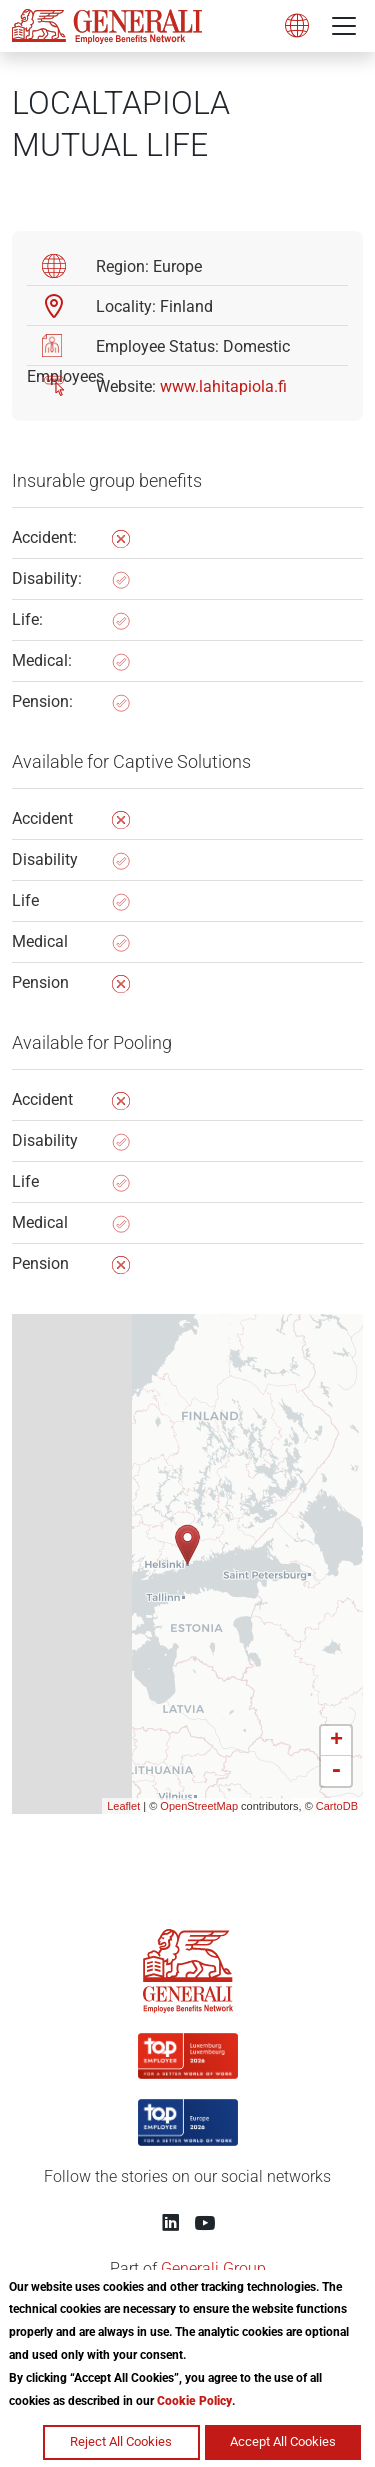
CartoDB (337, 1806)
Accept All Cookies (283, 2441)
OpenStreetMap (199, 1806)
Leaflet (123, 1806)
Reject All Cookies (121, 2441)
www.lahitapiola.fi (223, 386)
